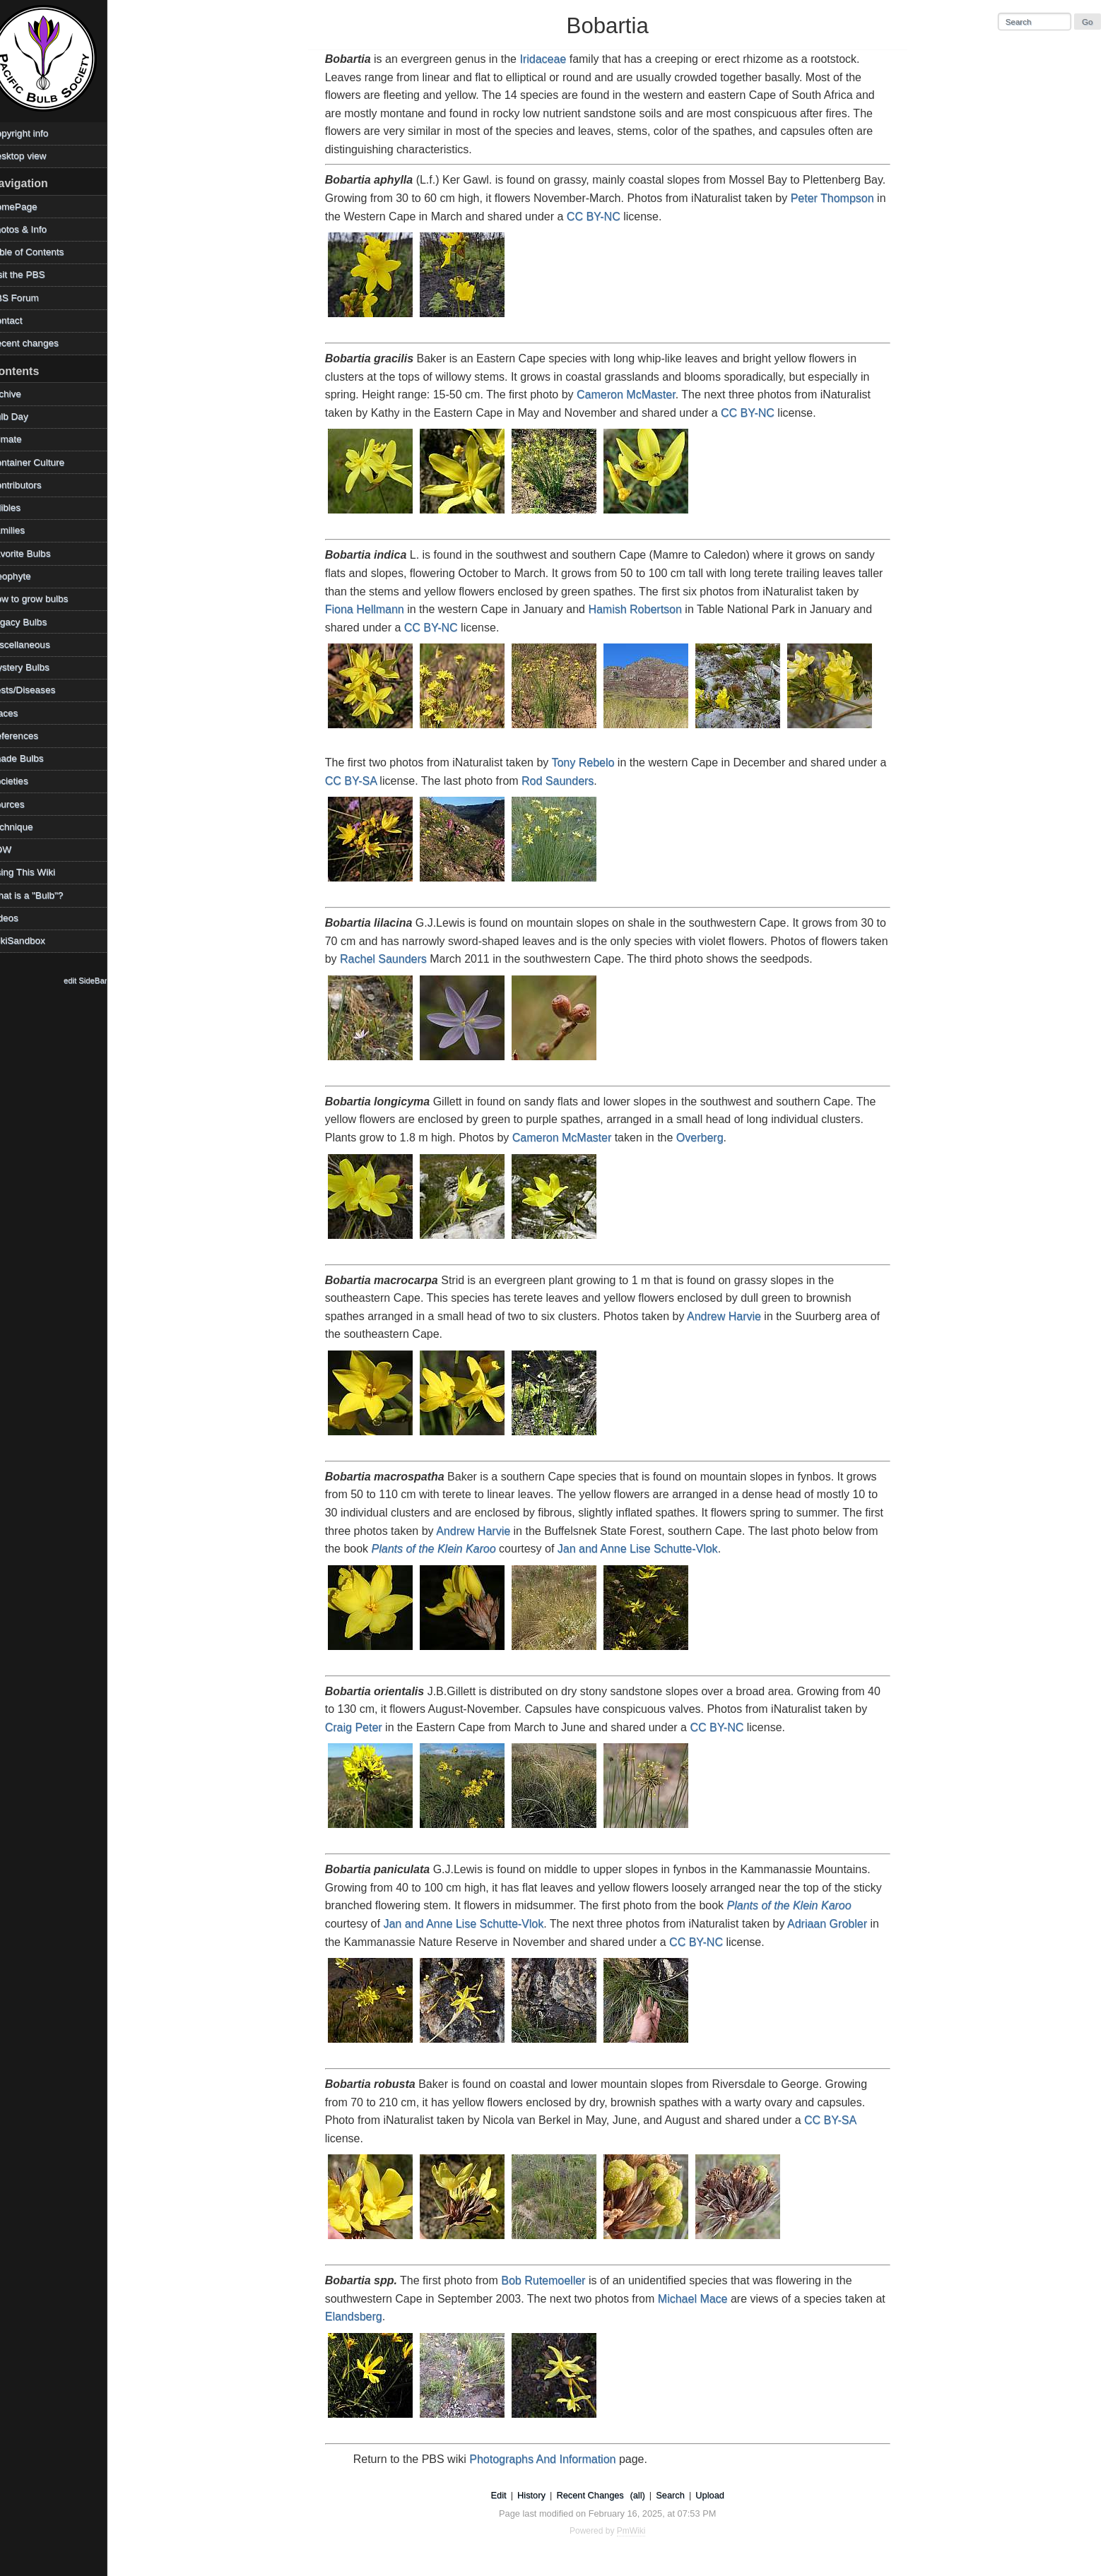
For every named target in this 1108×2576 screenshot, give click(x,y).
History (540, 2495)
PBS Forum (30, 297)
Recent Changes (598, 2495)
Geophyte (26, 576)
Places (20, 713)
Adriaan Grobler (836, 1924)
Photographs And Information (551, 2459)
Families (24, 530)
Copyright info (35, 133)
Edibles (21, 507)
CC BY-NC (602, 216)
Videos (20, 918)
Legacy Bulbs (35, 622)
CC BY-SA (359, 781)
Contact (22, 320)
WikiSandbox (33, 940)
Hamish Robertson (643, 609)
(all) (645, 2495)
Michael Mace (701, 2299)
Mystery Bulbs (36, 667)
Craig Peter (362, 1727)
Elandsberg (362, 2316)
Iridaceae (551, 59)
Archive (21, 393)
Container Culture (43, 462)
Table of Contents (43, 252)
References (30, 735)
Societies (25, 781)
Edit (506, 2495)
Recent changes (40, 343)
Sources (23, 804)
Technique (27, 826)
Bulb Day (25, 416)
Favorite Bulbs (36, 553)
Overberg (708, 1138)
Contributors (32, 485)
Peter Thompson (840, 198)
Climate (22, 439)
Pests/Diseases (39, 689)
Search (678, 2495)
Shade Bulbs (33, 758)
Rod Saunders (566, 781)
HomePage (30, 206)
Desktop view (34, 155)
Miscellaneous (36, 644)
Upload (718, 2495)
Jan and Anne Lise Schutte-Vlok (646, 1549)
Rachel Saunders (391, 959)
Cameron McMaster (634, 394)
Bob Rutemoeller (551, 2280)
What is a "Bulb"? (43, 895)
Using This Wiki (38, 872)
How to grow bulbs (45, 598)
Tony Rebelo (591, 762)
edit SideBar (102, 980)
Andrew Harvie (732, 1316)
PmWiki (639, 2531)
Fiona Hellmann (373, 609)
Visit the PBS (33, 274)
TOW (17, 849)
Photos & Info (35, 229)
